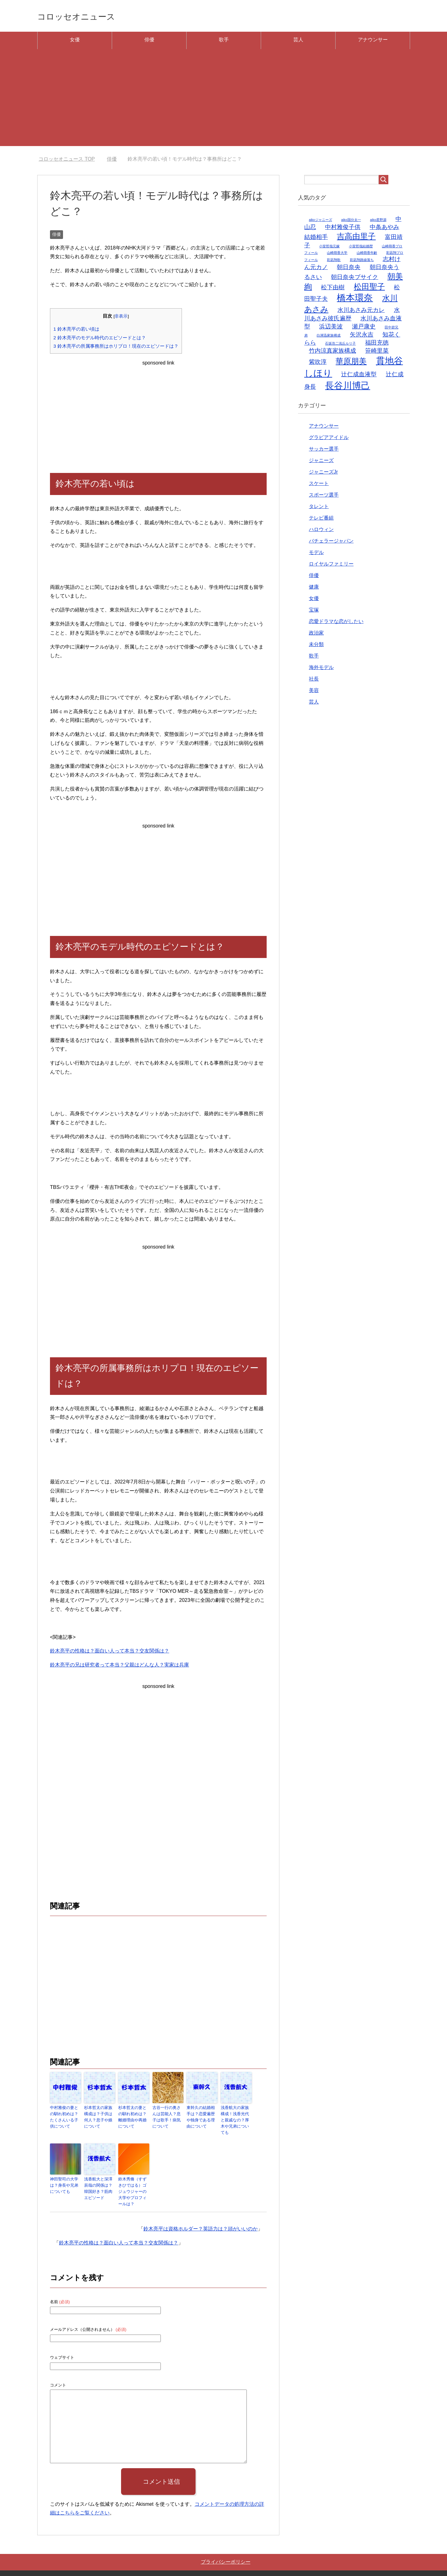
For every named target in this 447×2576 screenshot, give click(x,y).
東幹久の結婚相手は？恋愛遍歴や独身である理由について (201, 2118)
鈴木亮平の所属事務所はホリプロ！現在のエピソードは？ (115, 348)
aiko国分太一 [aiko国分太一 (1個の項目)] (351, 222)
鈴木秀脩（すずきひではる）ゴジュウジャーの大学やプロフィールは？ (133, 2180)
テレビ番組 (321, 520)
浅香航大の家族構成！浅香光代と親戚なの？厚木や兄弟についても (236, 2118)
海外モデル (321, 669)
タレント (319, 508)
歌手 (224, 41)
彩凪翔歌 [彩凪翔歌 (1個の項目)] (334, 262)
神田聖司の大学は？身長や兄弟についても (65, 2178)
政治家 (316, 635)
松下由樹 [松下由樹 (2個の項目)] (333, 289)
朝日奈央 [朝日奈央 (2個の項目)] (348, 269)
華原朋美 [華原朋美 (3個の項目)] (351, 363)
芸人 (298, 41)
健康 (314, 589)
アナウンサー (373, 41)
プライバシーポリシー (226, 2546)
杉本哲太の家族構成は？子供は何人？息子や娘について (99, 2118)
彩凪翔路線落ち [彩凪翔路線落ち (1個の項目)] (362, 262)
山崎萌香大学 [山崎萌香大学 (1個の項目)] (337, 255)
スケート (319, 485)
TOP (66, 161)
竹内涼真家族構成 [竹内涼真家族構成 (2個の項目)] (332, 353)
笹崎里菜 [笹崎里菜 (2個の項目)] (377, 353)
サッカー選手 (324, 451)
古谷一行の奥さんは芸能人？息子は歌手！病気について (167, 2118)
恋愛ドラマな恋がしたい (336, 623)
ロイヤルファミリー (331, 566)
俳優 (149, 41)
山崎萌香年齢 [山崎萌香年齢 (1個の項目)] (367, 255)
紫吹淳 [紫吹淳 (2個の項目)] (318, 364)
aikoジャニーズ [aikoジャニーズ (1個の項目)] (320, 222)
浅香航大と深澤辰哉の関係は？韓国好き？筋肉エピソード (99, 2180)
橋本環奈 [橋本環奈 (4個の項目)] (355, 300)
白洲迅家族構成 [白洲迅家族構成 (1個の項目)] (329, 337)
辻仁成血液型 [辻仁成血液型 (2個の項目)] (359, 376)
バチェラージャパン (331, 543)
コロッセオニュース (88, 16)
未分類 (316, 646)
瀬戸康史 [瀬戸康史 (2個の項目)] (364, 328)
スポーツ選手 (324, 497)
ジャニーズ (321, 462)
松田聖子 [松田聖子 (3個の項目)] (369, 289)
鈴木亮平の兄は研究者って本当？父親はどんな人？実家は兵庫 (119, 1667)
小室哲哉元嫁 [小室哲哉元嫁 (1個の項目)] (329, 248)
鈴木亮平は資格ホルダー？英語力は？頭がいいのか (200, 2213)
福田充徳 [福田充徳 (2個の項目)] (377, 344)
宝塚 (314, 612)
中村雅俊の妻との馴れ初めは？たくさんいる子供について (65, 2118)
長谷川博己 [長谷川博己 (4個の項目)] (347, 388)
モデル (316, 554)
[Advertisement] (223, 104)
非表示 (121, 318)
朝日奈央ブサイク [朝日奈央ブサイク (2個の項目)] (354, 279)
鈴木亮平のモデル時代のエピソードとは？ (99, 339)
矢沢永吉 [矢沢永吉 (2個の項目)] (361, 336)
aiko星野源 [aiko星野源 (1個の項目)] (378, 222)
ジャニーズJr (323, 474)
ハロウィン (321, 531)
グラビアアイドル (329, 439)
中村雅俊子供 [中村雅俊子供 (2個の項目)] (342, 229)
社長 (314, 681)
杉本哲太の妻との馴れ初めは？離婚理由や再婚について (133, 2118)
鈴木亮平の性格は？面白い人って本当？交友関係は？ (109, 1653)
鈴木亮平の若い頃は (76, 331)
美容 (314, 692)
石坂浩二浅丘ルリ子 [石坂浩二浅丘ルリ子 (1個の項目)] (340, 345)
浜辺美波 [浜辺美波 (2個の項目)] (331, 328)
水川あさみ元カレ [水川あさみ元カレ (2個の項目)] (361, 312)
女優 (75, 41)
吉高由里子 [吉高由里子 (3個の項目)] (356, 238)
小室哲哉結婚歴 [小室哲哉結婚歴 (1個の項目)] (361, 248)
